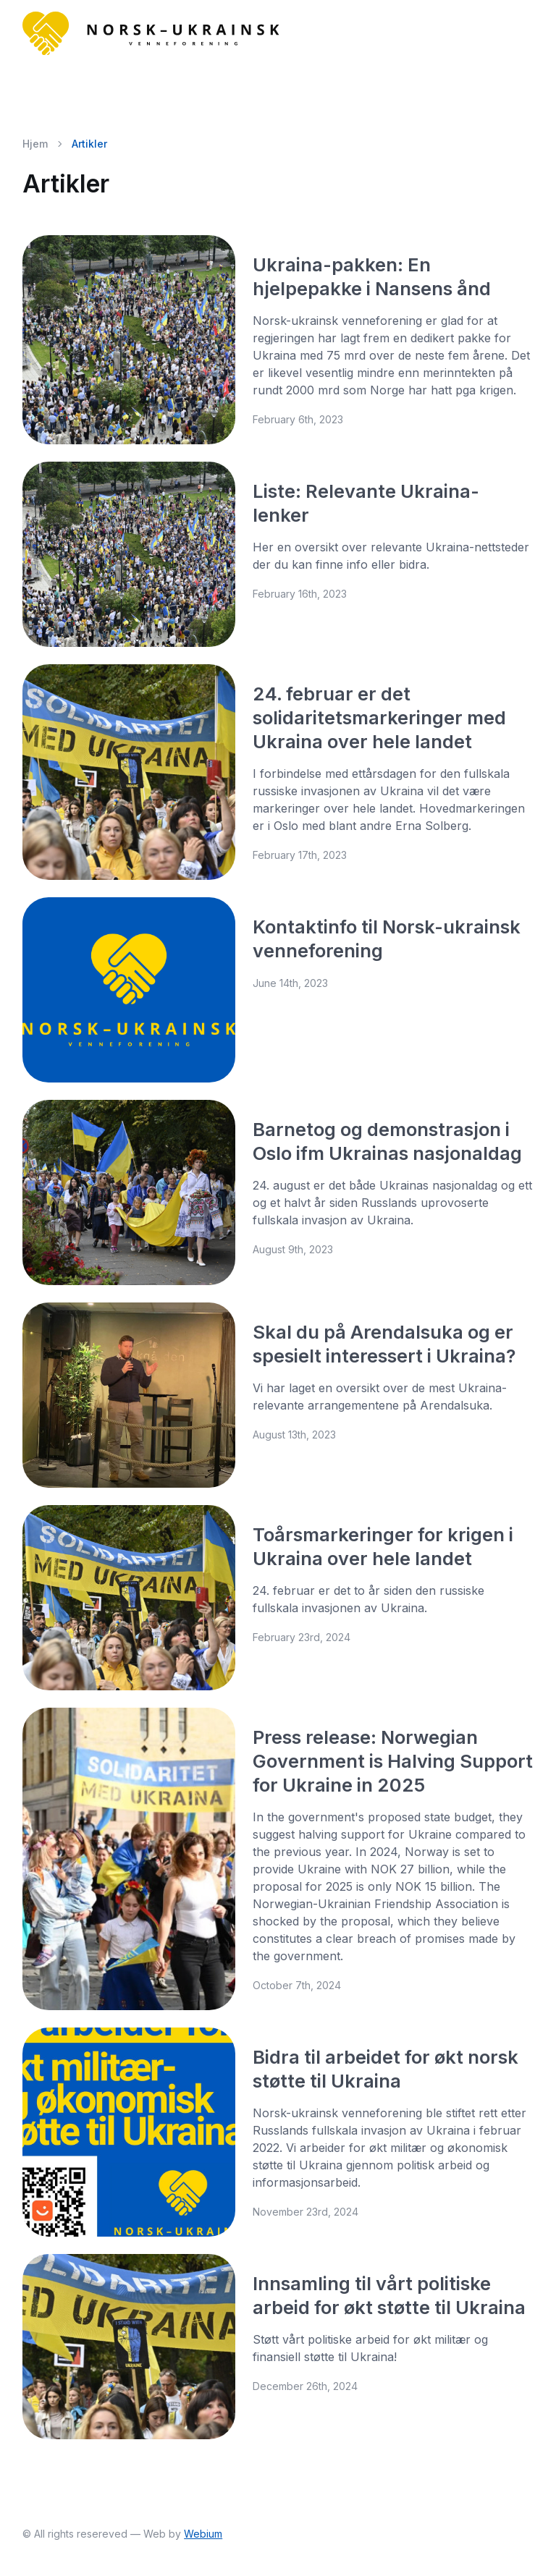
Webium (203, 2534)
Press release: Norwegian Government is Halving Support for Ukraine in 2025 (393, 1761)
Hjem (35, 143)
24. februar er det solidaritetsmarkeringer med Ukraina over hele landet (379, 717)
